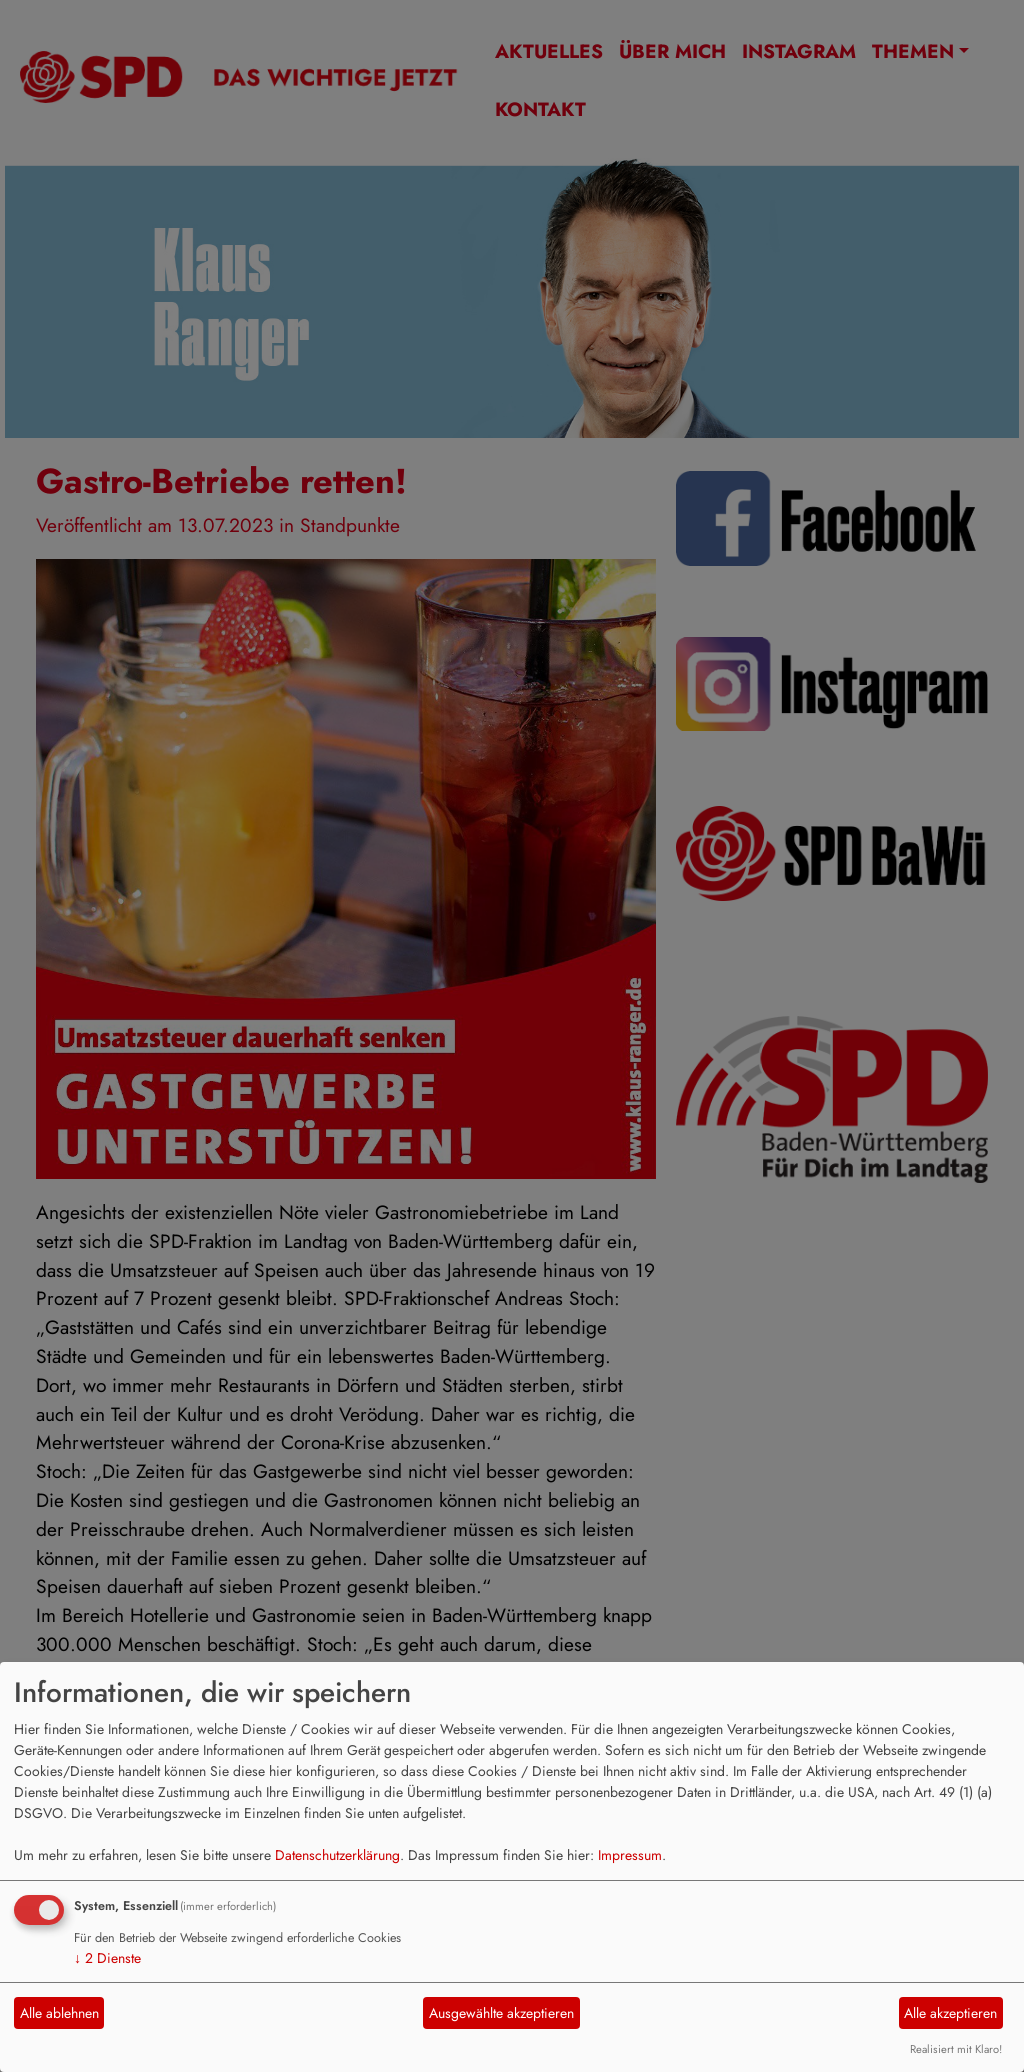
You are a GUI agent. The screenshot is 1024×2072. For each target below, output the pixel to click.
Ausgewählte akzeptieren (501, 2013)
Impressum (630, 1855)
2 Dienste (107, 1958)
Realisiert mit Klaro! (956, 2049)
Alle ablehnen (59, 2013)
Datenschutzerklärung (337, 1855)
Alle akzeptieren (950, 2013)
